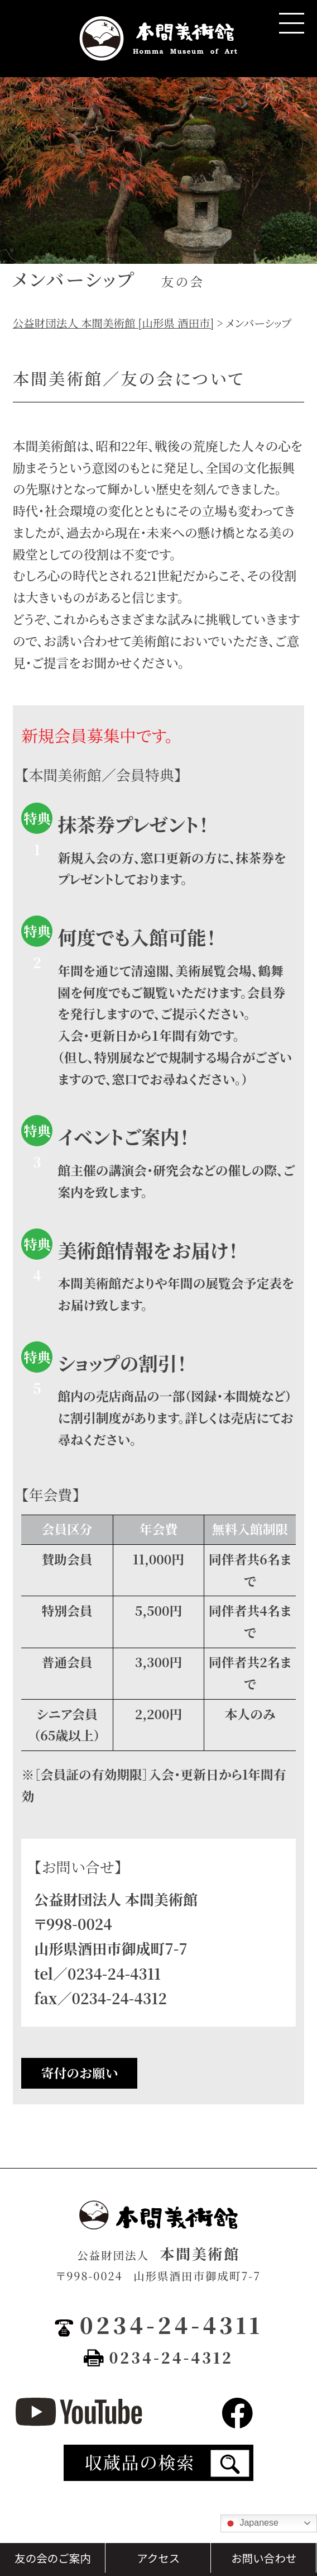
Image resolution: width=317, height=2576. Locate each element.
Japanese (251, 2523)
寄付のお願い (79, 2072)
